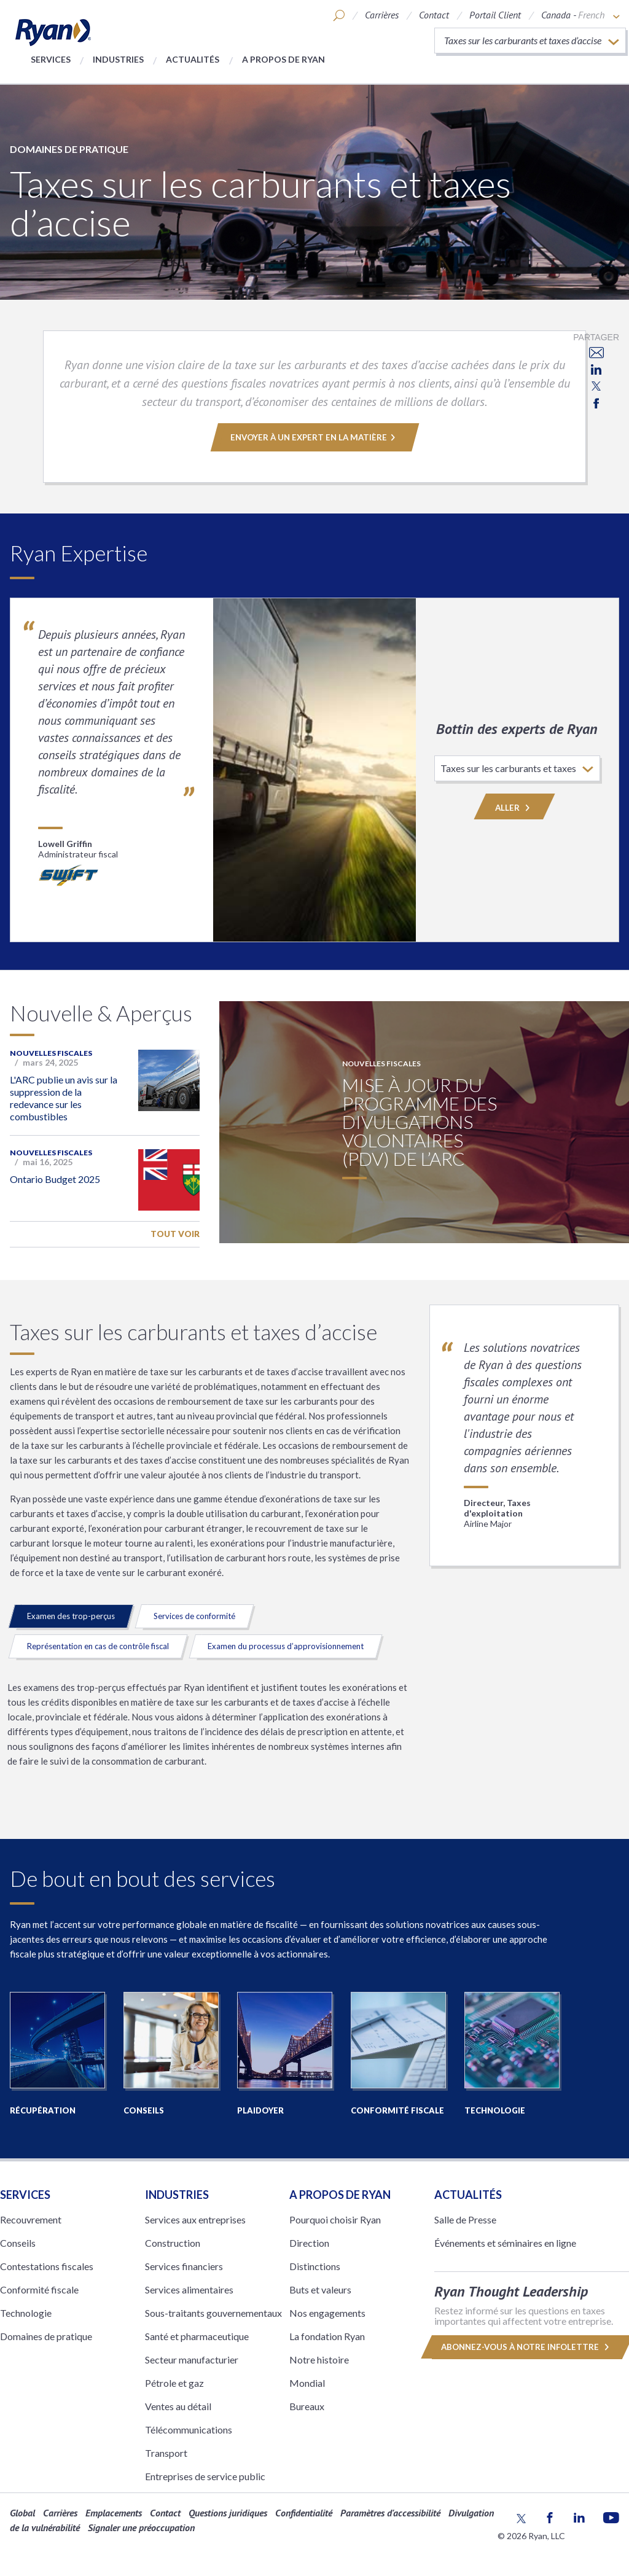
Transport (166, 2453)
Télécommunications (188, 2429)
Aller (515, 808)
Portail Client (495, 15)
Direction (309, 2243)
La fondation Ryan (327, 2336)
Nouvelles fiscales (51, 1053)
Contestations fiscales (46, 2266)
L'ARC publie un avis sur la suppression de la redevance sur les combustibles (63, 1098)
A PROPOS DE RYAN (340, 2194)
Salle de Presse (465, 2219)
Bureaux (306, 2406)
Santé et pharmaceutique (197, 2336)
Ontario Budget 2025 (55, 1179)
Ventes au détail (178, 2406)
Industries (118, 59)
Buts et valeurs (320, 2289)
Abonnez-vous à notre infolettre (525, 2347)
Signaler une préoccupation (141, 2527)
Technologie (26, 2313)
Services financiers (184, 2266)
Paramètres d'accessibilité (390, 2513)
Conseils (18, 2243)
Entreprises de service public (205, 2476)
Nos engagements (327, 2313)
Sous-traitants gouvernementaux (213, 2313)
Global (22, 2513)
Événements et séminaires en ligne (505, 2243)
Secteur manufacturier (191, 2359)
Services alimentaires (189, 2289)
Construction (172, 2243)
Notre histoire (319, 2359)
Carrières (382, 15)
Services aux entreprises (195, 2219)
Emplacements (113, 2513)
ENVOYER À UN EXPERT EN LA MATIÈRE (314, 437)
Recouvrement (30, 2219)
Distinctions (314, 2266)
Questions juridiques (228, 2513)
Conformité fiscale (39, 2289)
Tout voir (175, 1234)
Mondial (307, 2383)
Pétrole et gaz (174, 2383)
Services (51, 59)
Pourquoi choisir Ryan (335, 2219)
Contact (434, 15)
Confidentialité (303, 2513)
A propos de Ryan (283, 59)
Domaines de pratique (69, 149)
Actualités (192, 59)
